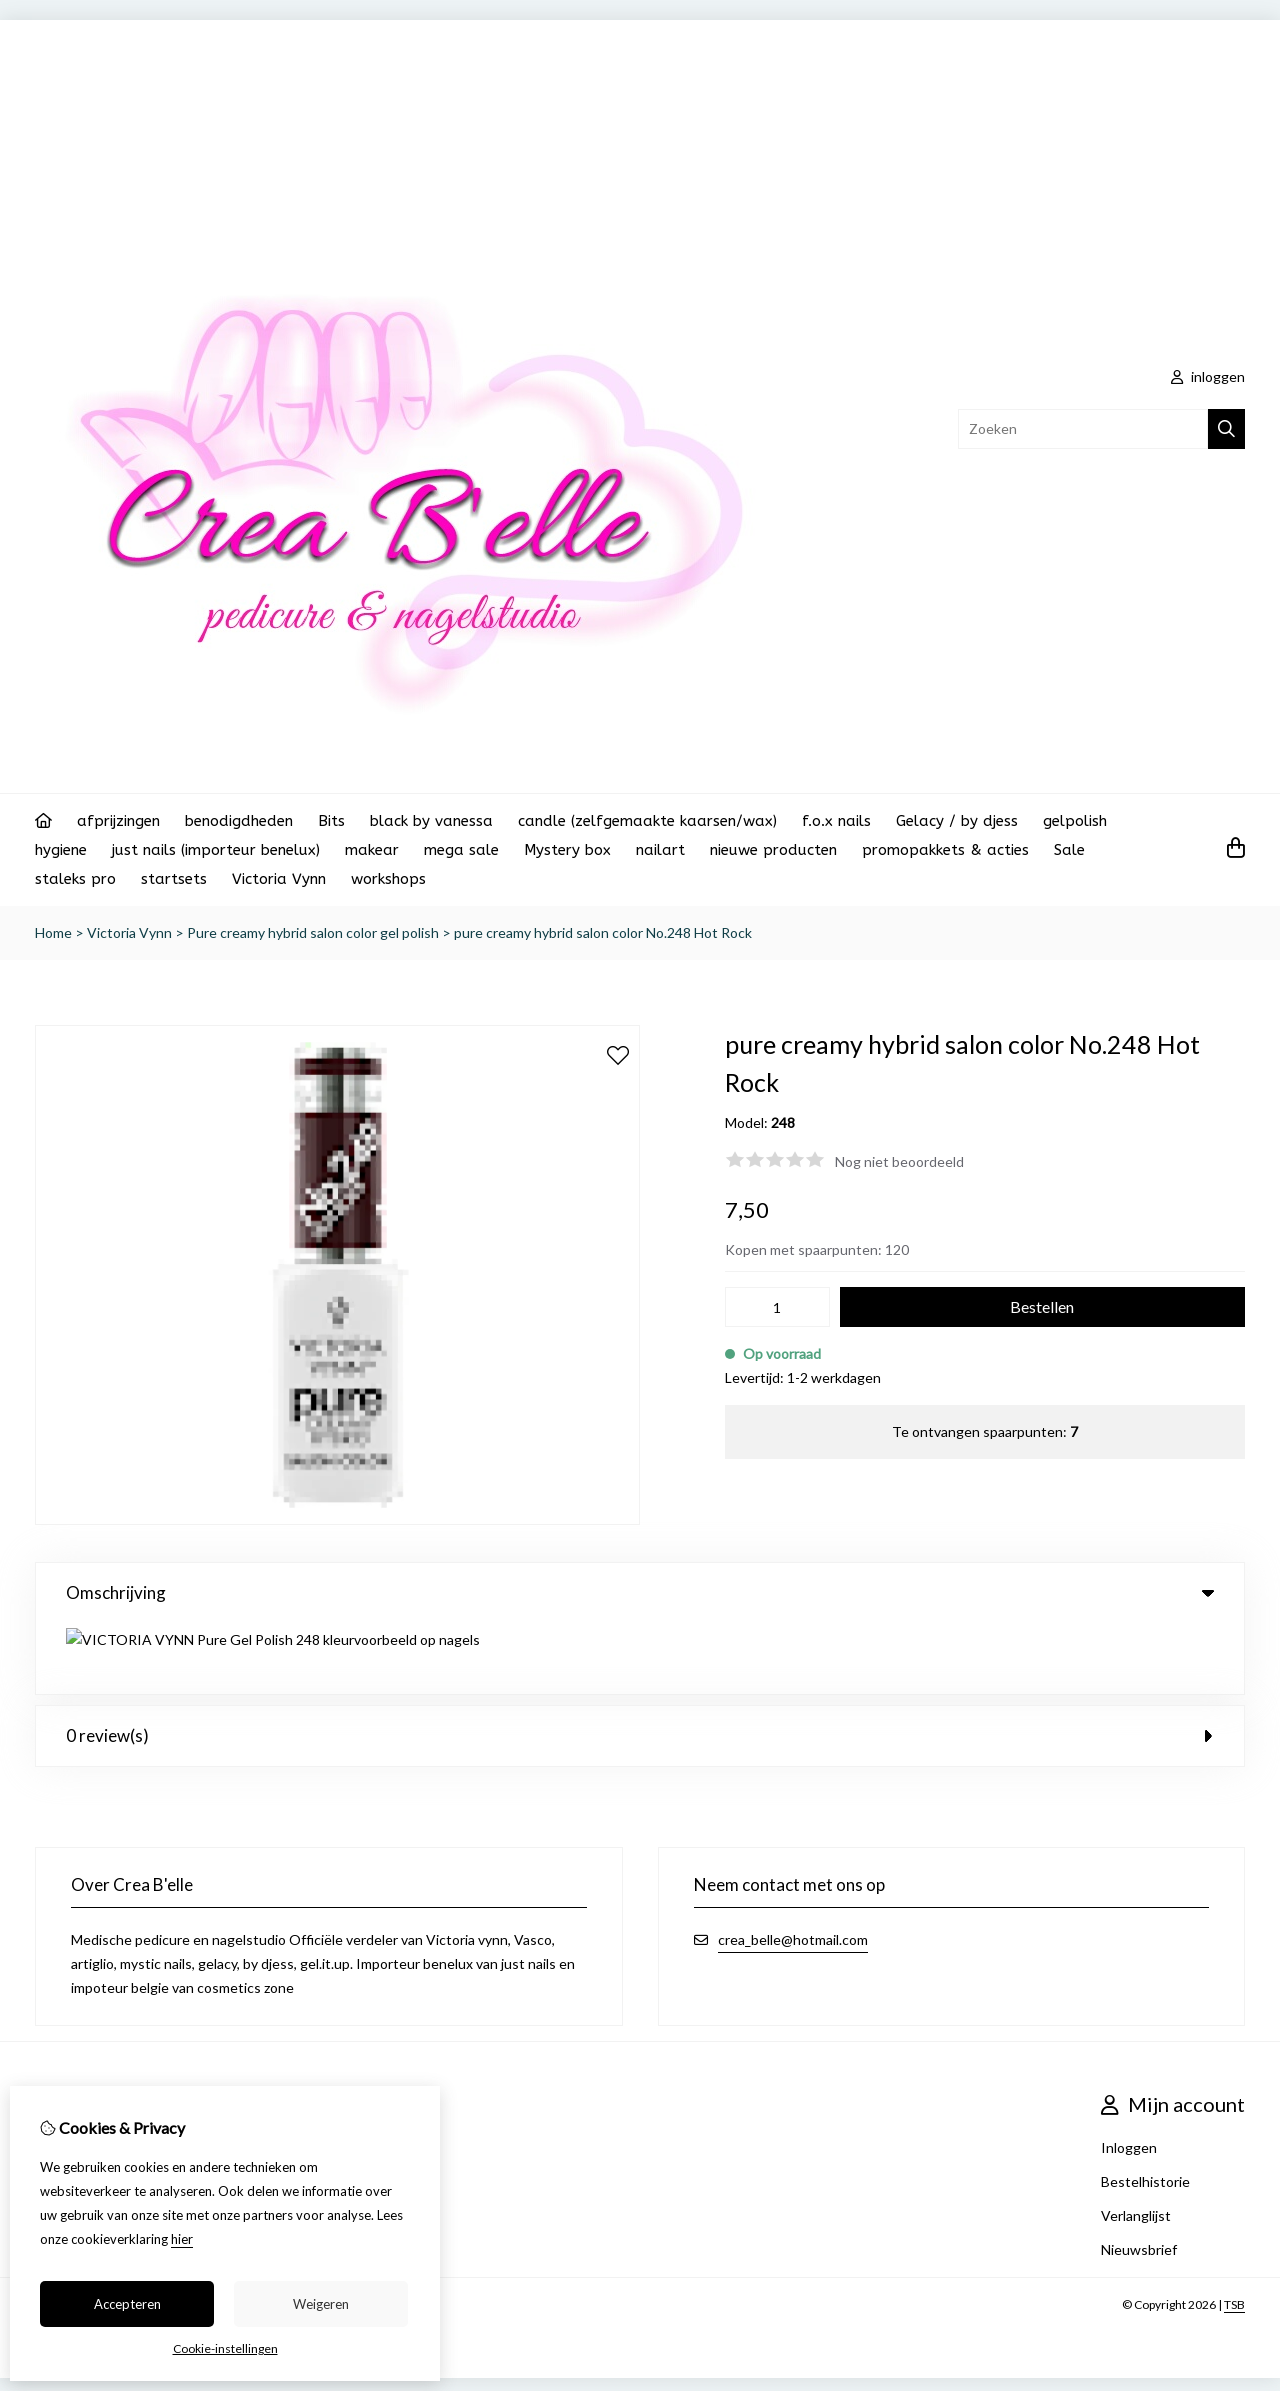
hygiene (61, 850)
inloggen (1208, 376)
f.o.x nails (836, 821)
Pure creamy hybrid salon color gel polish (313, 932)
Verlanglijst (1136, 2144)
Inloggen (1129, 2076)
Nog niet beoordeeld (899, 1161)
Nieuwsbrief (1139, 2178)
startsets (174, 879)
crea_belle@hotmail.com (793, 1868)
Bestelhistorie (1145, 2110)
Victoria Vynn (279, 879)
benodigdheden (239, 821)
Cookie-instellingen (225, 2348)
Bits (331, 821)
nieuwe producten (773, 850)
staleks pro (75, 879)
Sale (1069, 850)
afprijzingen (118, 821)
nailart (660, 850)
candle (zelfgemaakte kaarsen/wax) (647, 821)
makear (372, 850)
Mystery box (567, 850)
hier (182, 2239)
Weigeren (321, 2304)
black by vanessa (431, 821)
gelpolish (1075, 821)
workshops (388, 879)
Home (53, 932)
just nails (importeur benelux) (216, 850)
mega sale (461, 850)
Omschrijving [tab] (640, 1592)
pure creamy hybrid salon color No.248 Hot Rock (603, 932)
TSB (1234, 2233)
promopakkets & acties (945, 850)
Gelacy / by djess (957, 821)
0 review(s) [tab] (640, 1664)
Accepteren (127, 2304)
